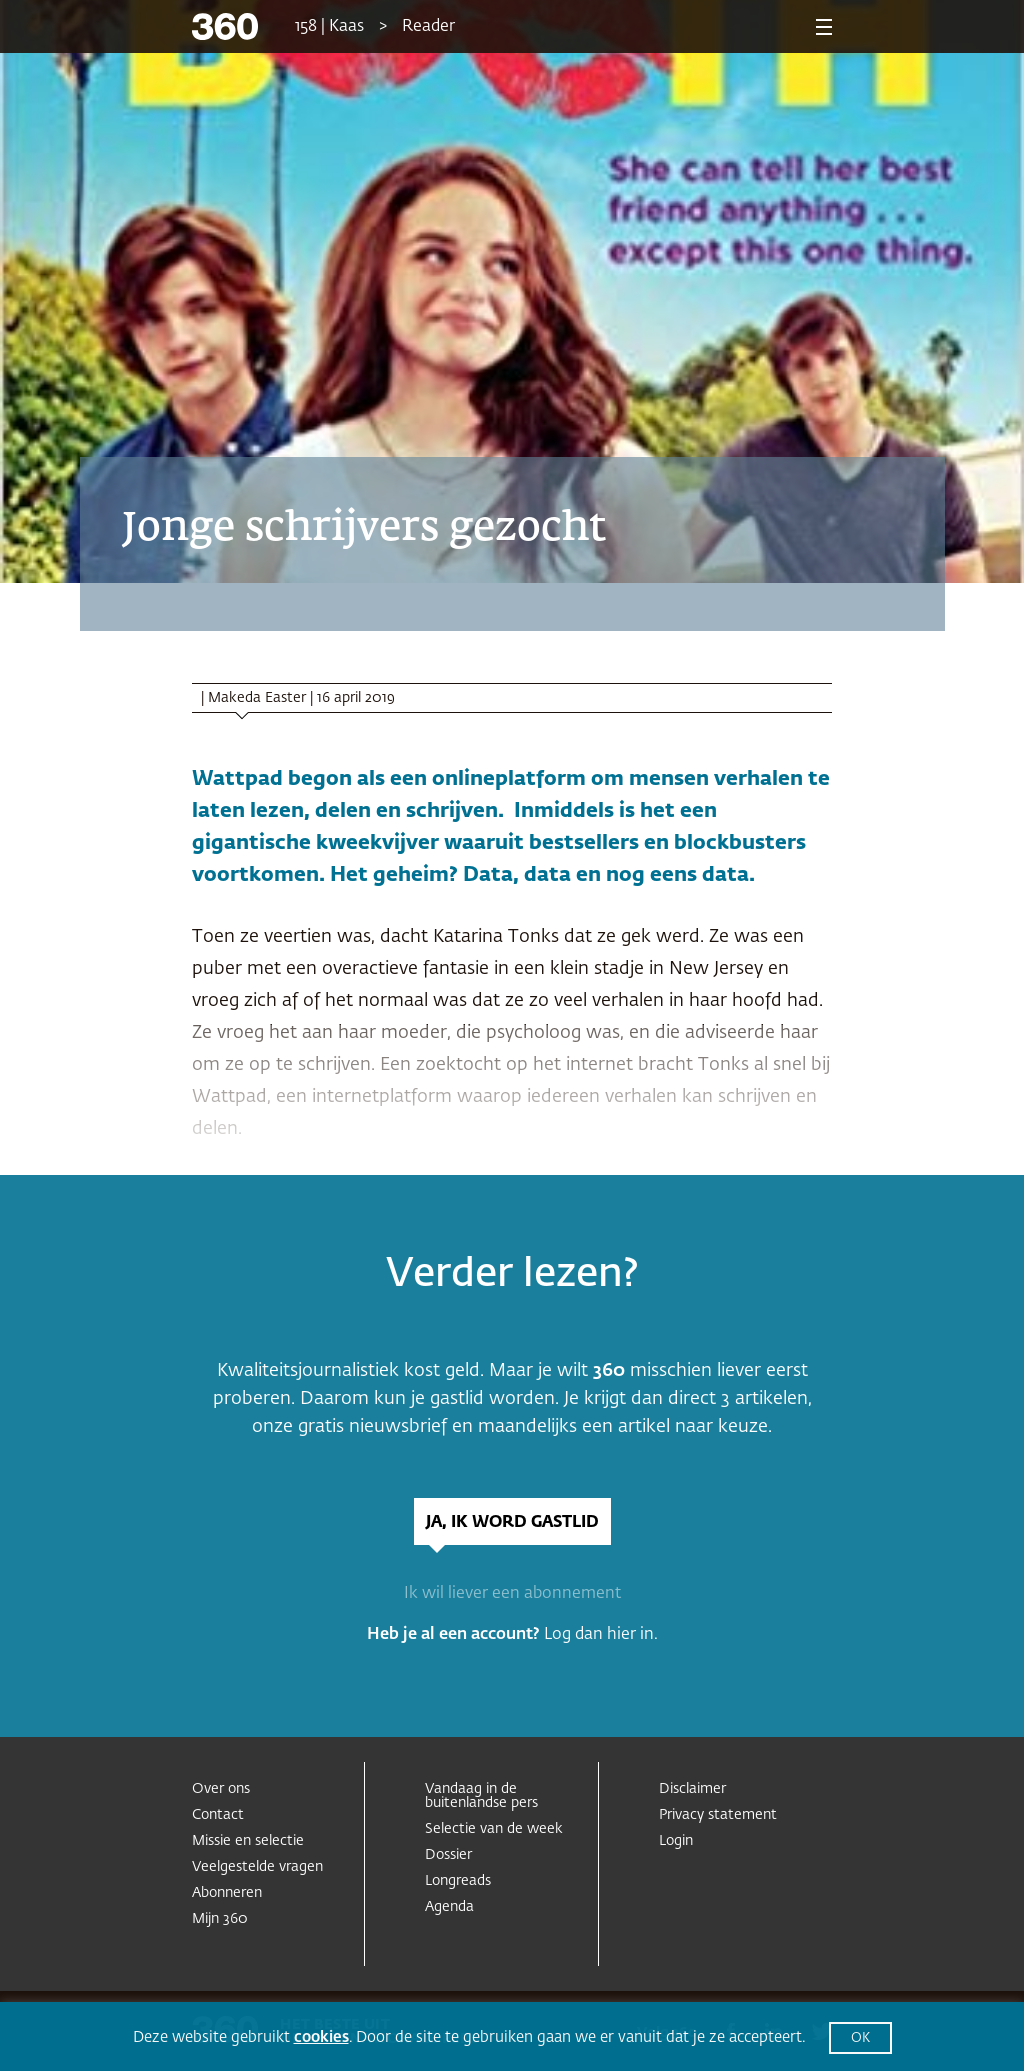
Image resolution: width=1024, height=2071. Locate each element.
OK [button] (860, 2038)
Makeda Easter (257, 698)
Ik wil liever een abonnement (512, 1594)
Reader (428, 27)
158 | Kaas (329, 27)
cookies (321, 2037)
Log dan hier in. (601, 1635)
